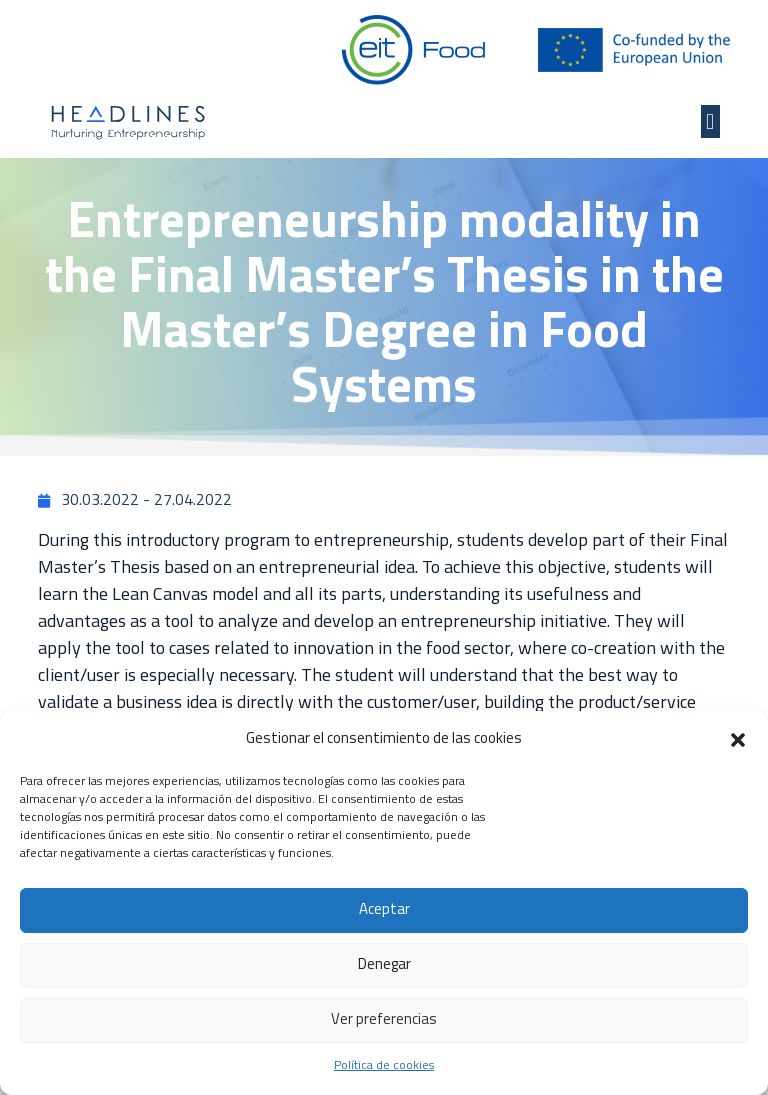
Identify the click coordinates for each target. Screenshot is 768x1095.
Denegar (384, 965)
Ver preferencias (384, 1020)
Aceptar (384, 910)
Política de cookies (384, 1066)
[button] (738, 740)
